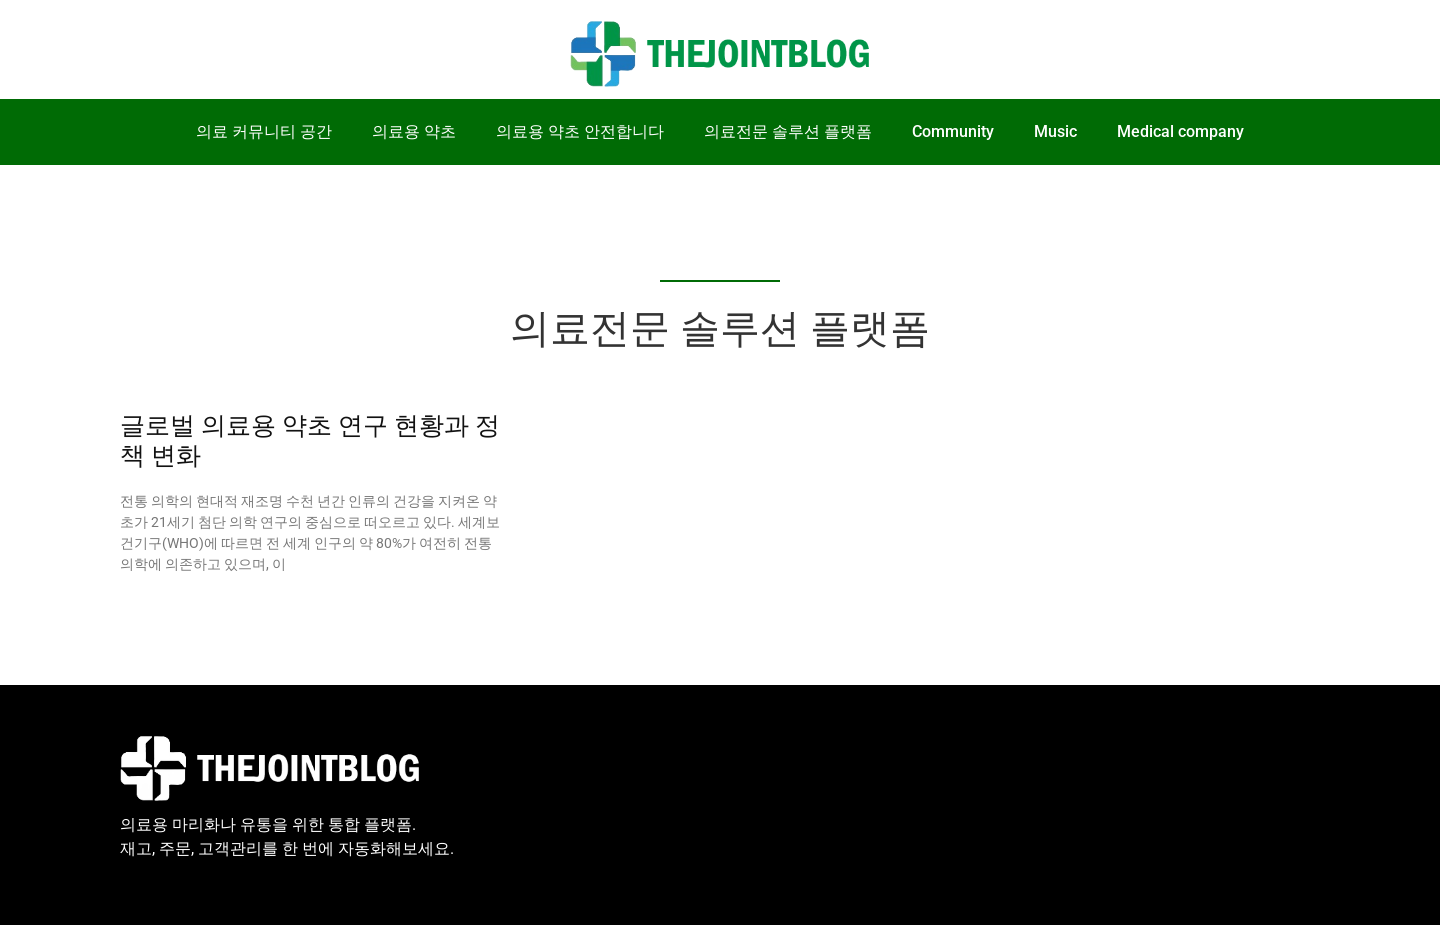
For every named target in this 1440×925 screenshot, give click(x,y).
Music (1055, 131)
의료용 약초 (414, 131)
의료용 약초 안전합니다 (580, 131)
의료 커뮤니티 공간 (264, 131)
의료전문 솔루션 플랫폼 (788, 131)
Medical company (1180, 131)
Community (953, 131)
